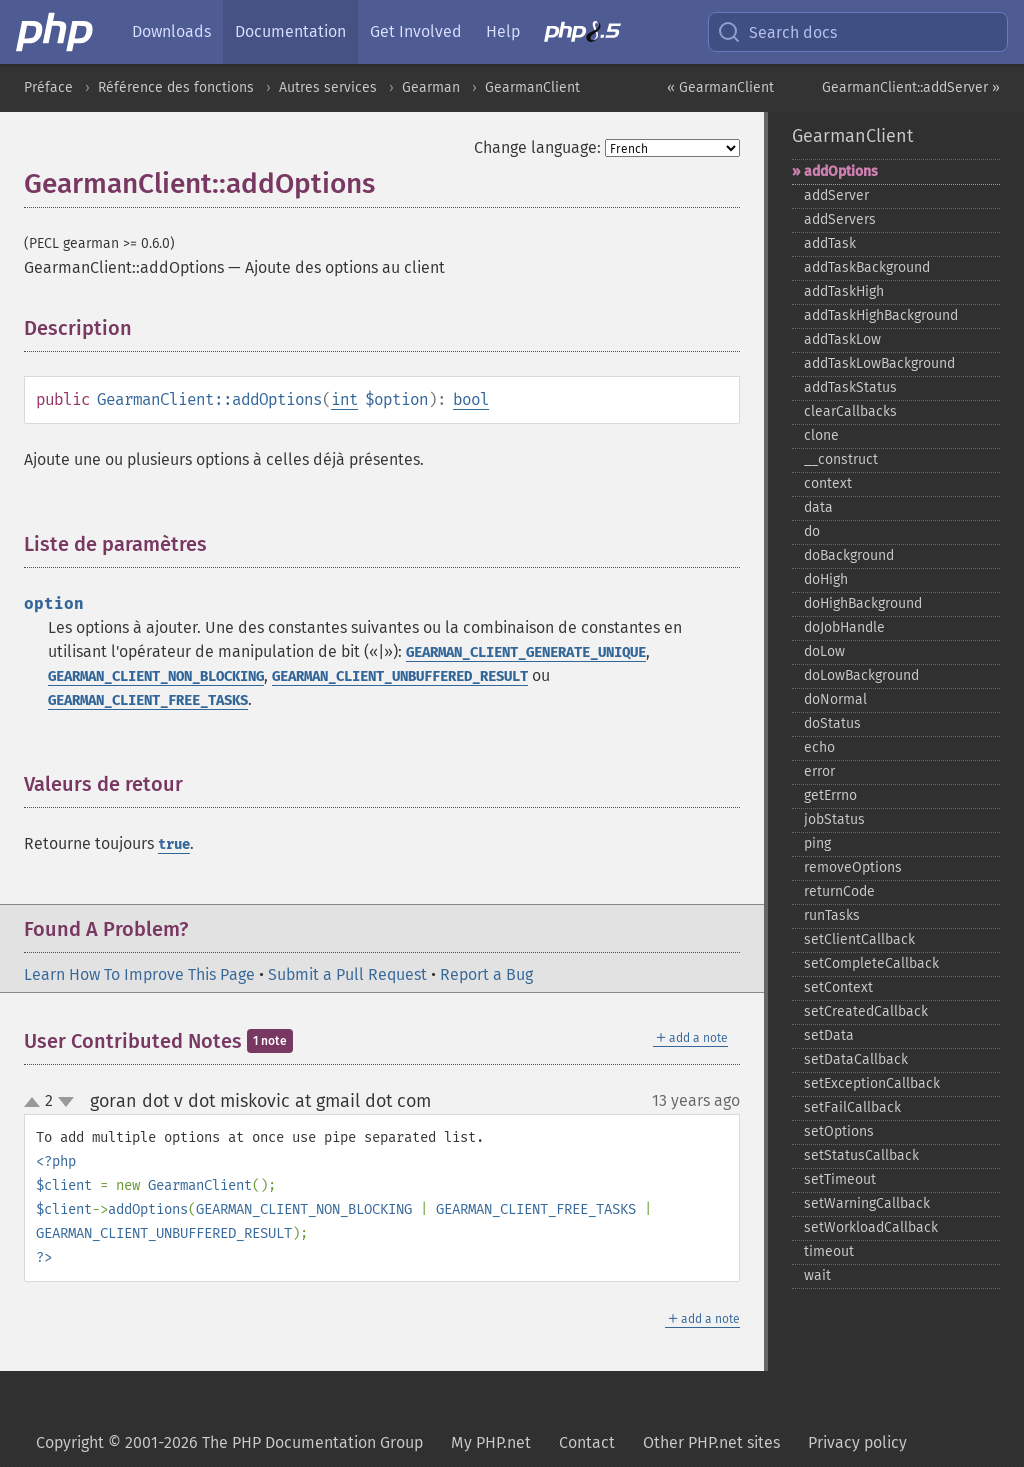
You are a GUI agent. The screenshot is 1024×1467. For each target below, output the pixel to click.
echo (819, 747)
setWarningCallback (867, 1203)
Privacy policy (857, 1442)
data (818, 507)
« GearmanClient (720, 87)
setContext (838, 987)
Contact (587, 1442)
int (344, 399)
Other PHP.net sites (711, 1442)
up (36, 1103)
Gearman (431, 87)
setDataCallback (856, 1059)
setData (829, 1035)
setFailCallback (852, 1107)
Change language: (537, 147)
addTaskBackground (867, 267)
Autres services (328, 87)
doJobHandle (844, 627)
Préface (48, 87)
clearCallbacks (850, 411)
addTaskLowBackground (879, 363)
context (828, 483)
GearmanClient (532, 87)
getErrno (830, 795)
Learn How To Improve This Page (139, 974)
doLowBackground (861, 675)
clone (821, 435)
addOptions (841, 171)
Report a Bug (486, 974)
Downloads (171, 31)
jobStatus (834, 819)
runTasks (832, 915)
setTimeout (840, 1179)
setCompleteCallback (871, 963)
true (174, 844)
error (819, 771)
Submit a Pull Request (347, 974)
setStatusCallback (861, 1155)
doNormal (835, 699)
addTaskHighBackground (881, 315)
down (66, 1102)
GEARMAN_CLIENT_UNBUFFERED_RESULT (400, 676)
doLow (824, 651)
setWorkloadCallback (871, 1227)
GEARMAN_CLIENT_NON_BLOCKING (156, 676)
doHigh (826, 579)
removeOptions (853, 867)
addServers (840, 219)
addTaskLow (842, 339)
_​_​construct (841, 459)
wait (817, 1275)
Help (503, 31)
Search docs (777, 32)
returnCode (839, 891)
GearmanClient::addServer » (911, 87)
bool (471, 399)
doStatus (832, 723)
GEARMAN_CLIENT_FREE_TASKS (148, 700)
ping (817, 843)
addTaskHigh (844, 291)
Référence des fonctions (176, 87)
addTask (830, 243)
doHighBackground (863, 603)
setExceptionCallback (872, 1083)
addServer (836, 195)
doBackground (849, 555)
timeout (829, 1251)
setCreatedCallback (866, 1011)
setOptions (839, 1131)
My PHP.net (491, 1442)
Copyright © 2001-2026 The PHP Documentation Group (229, 1442)
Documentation (290, 31)
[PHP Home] (56, 32)
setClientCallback (859, 939)
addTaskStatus (850, 387)
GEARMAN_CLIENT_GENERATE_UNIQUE (526, 652)
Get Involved (416, 31)
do (812, 531)
